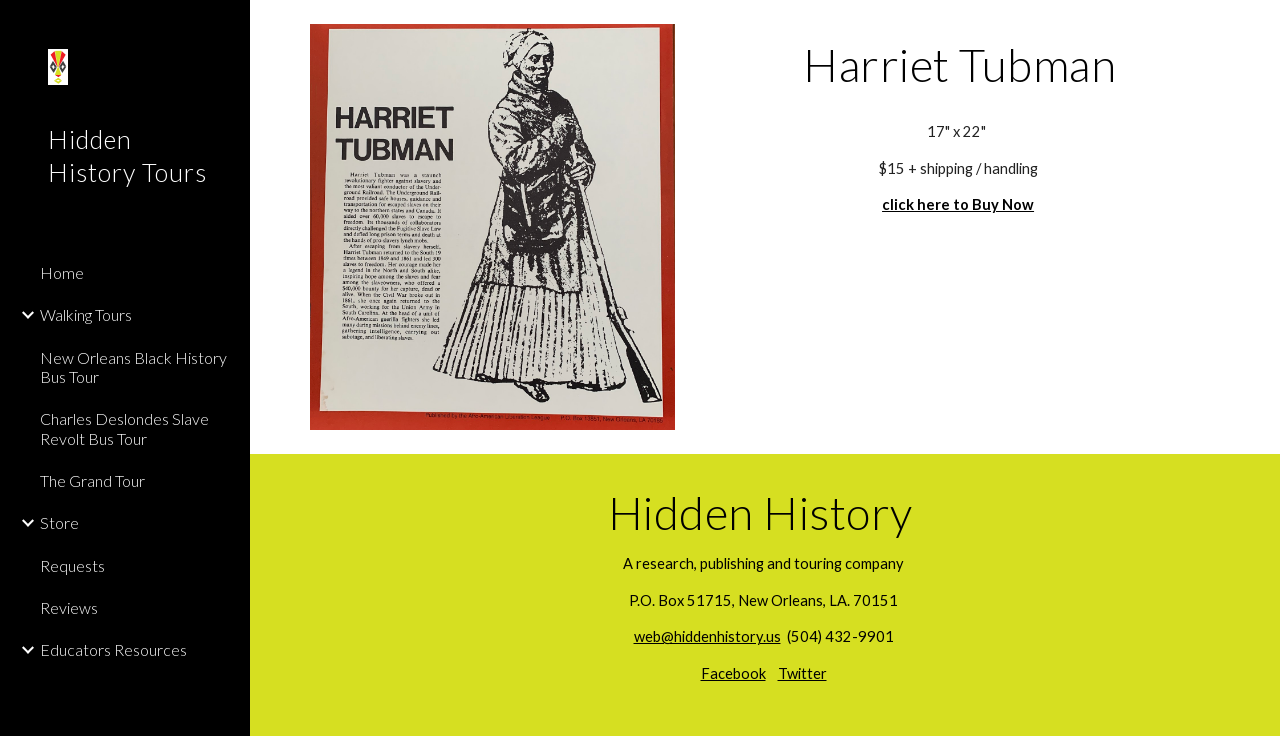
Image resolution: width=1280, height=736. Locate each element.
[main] (959, 65)
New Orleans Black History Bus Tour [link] (133, 367)
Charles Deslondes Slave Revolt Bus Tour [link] (124, 428)
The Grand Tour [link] (92, 480)
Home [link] (62, 272)
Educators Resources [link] (113, 649)
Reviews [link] (69, 607)
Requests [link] (72, 565)
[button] (1256, 28)
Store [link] (59, 522)
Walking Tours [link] (86, 314)
